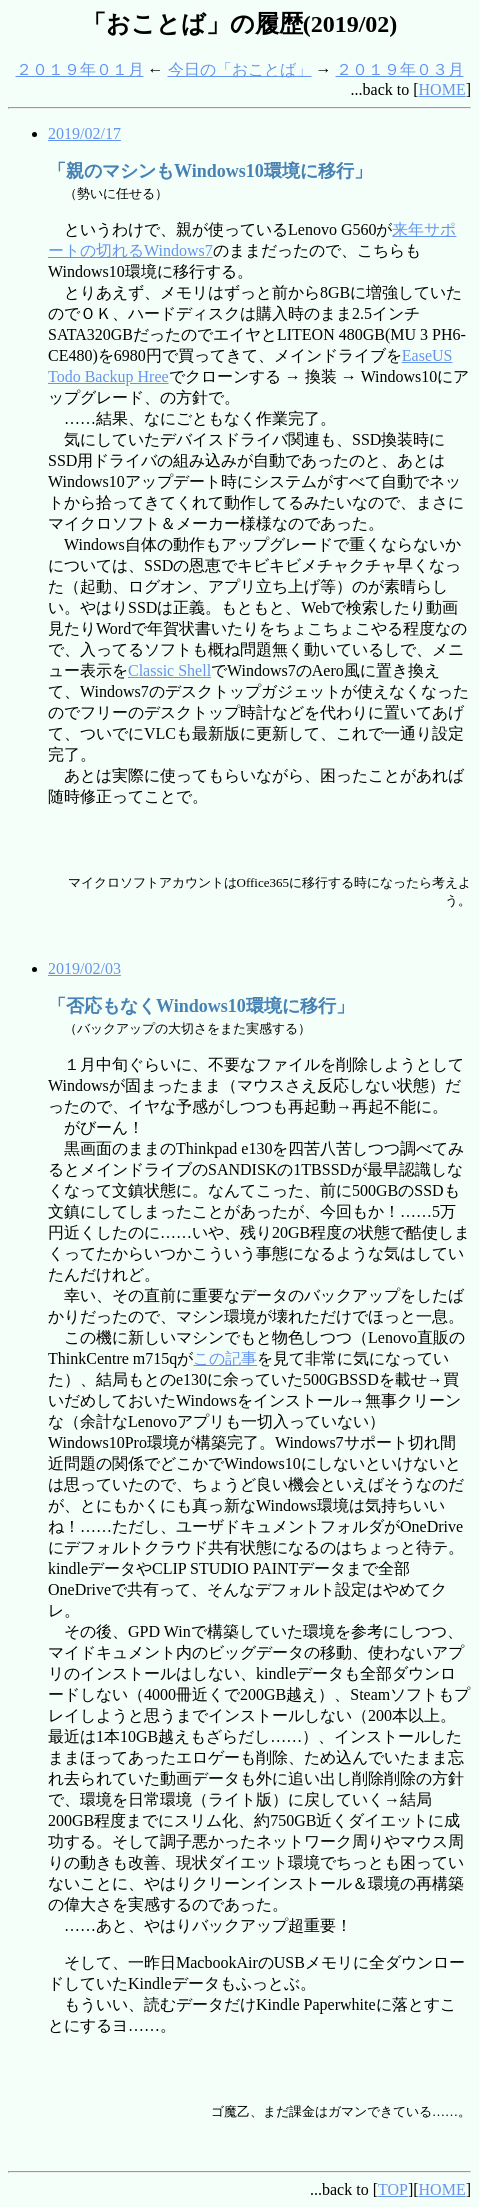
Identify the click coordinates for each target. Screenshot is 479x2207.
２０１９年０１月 (80, 69)
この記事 (225, 1358)
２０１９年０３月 (400, 69)
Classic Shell (169, 670)
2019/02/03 (84, 968)
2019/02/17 (84, 133)
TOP (393, 2189)
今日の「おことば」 (240, 69)
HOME (442, 89)
